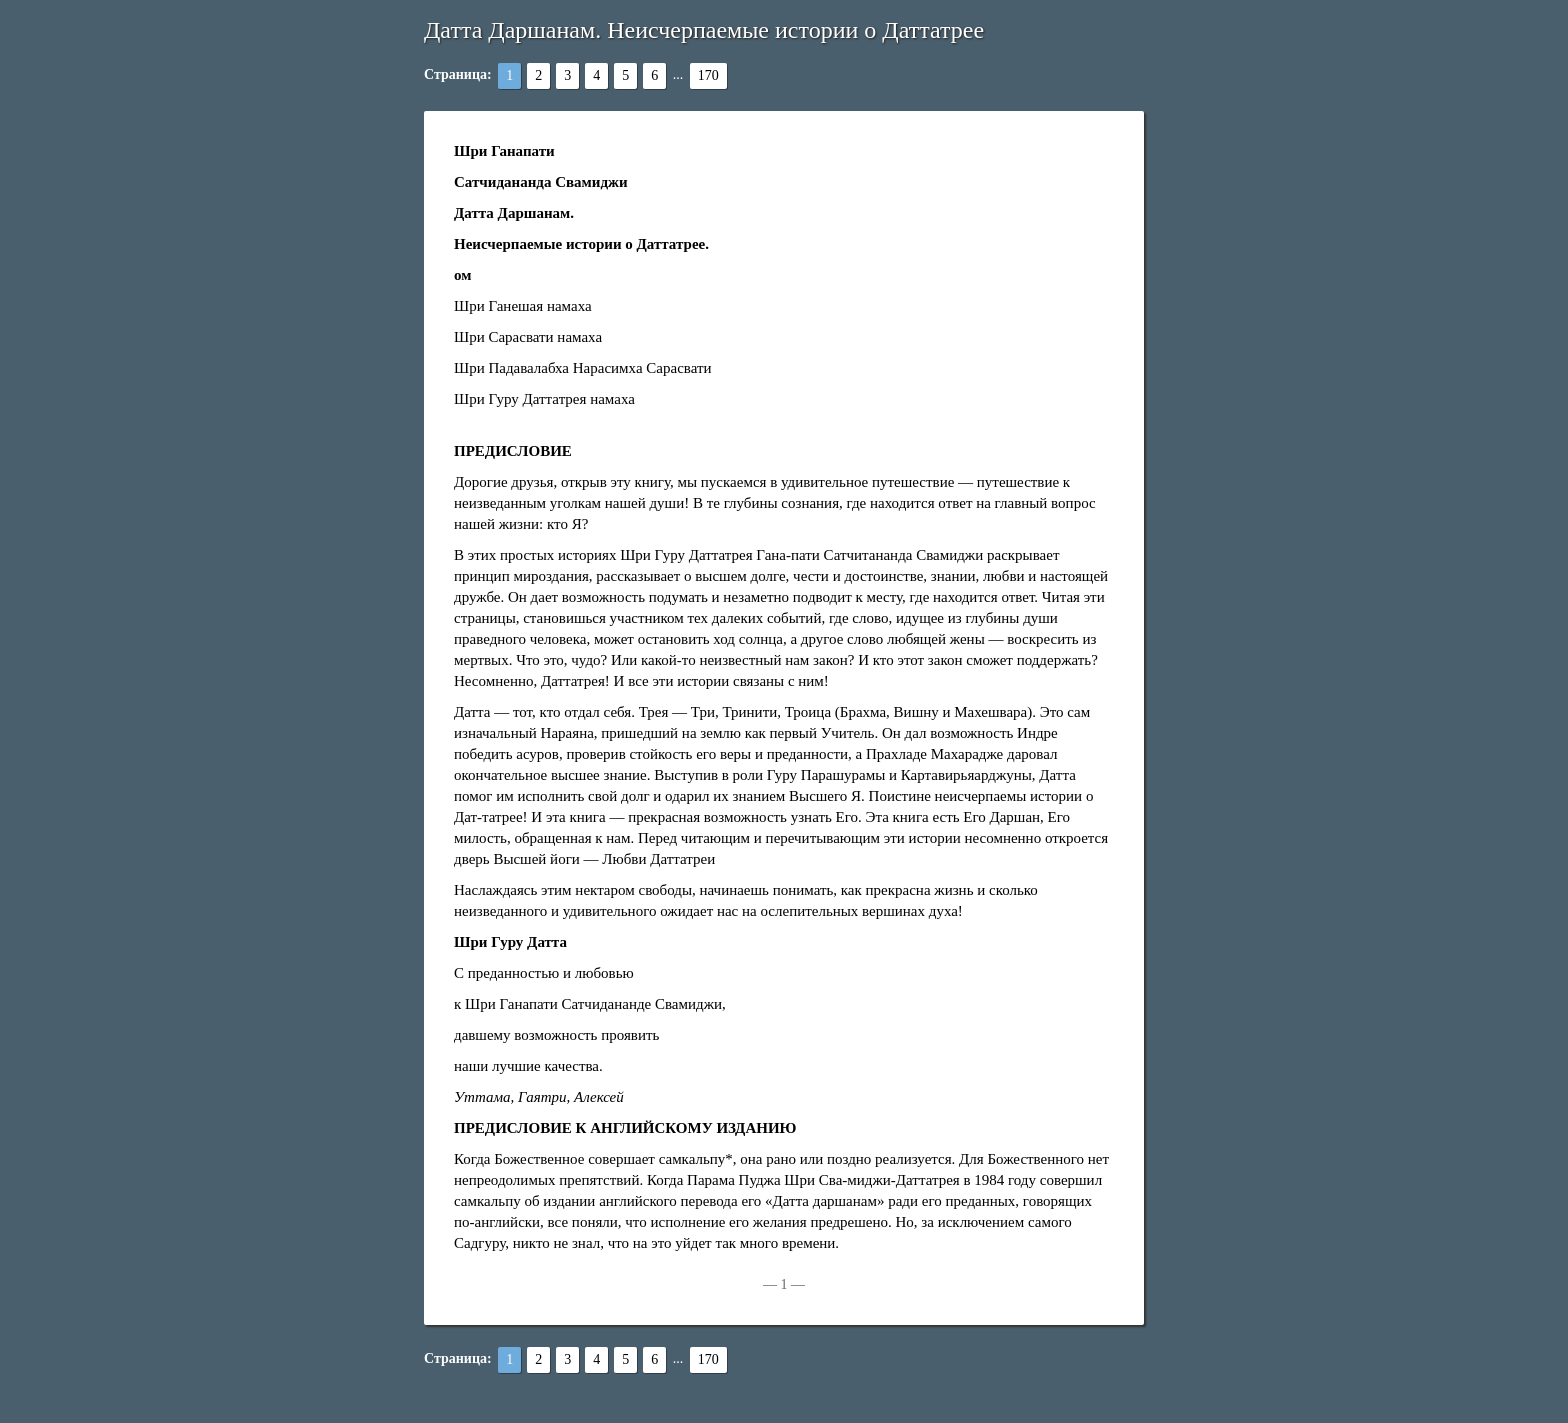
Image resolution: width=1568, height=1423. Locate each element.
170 (708, 75)
